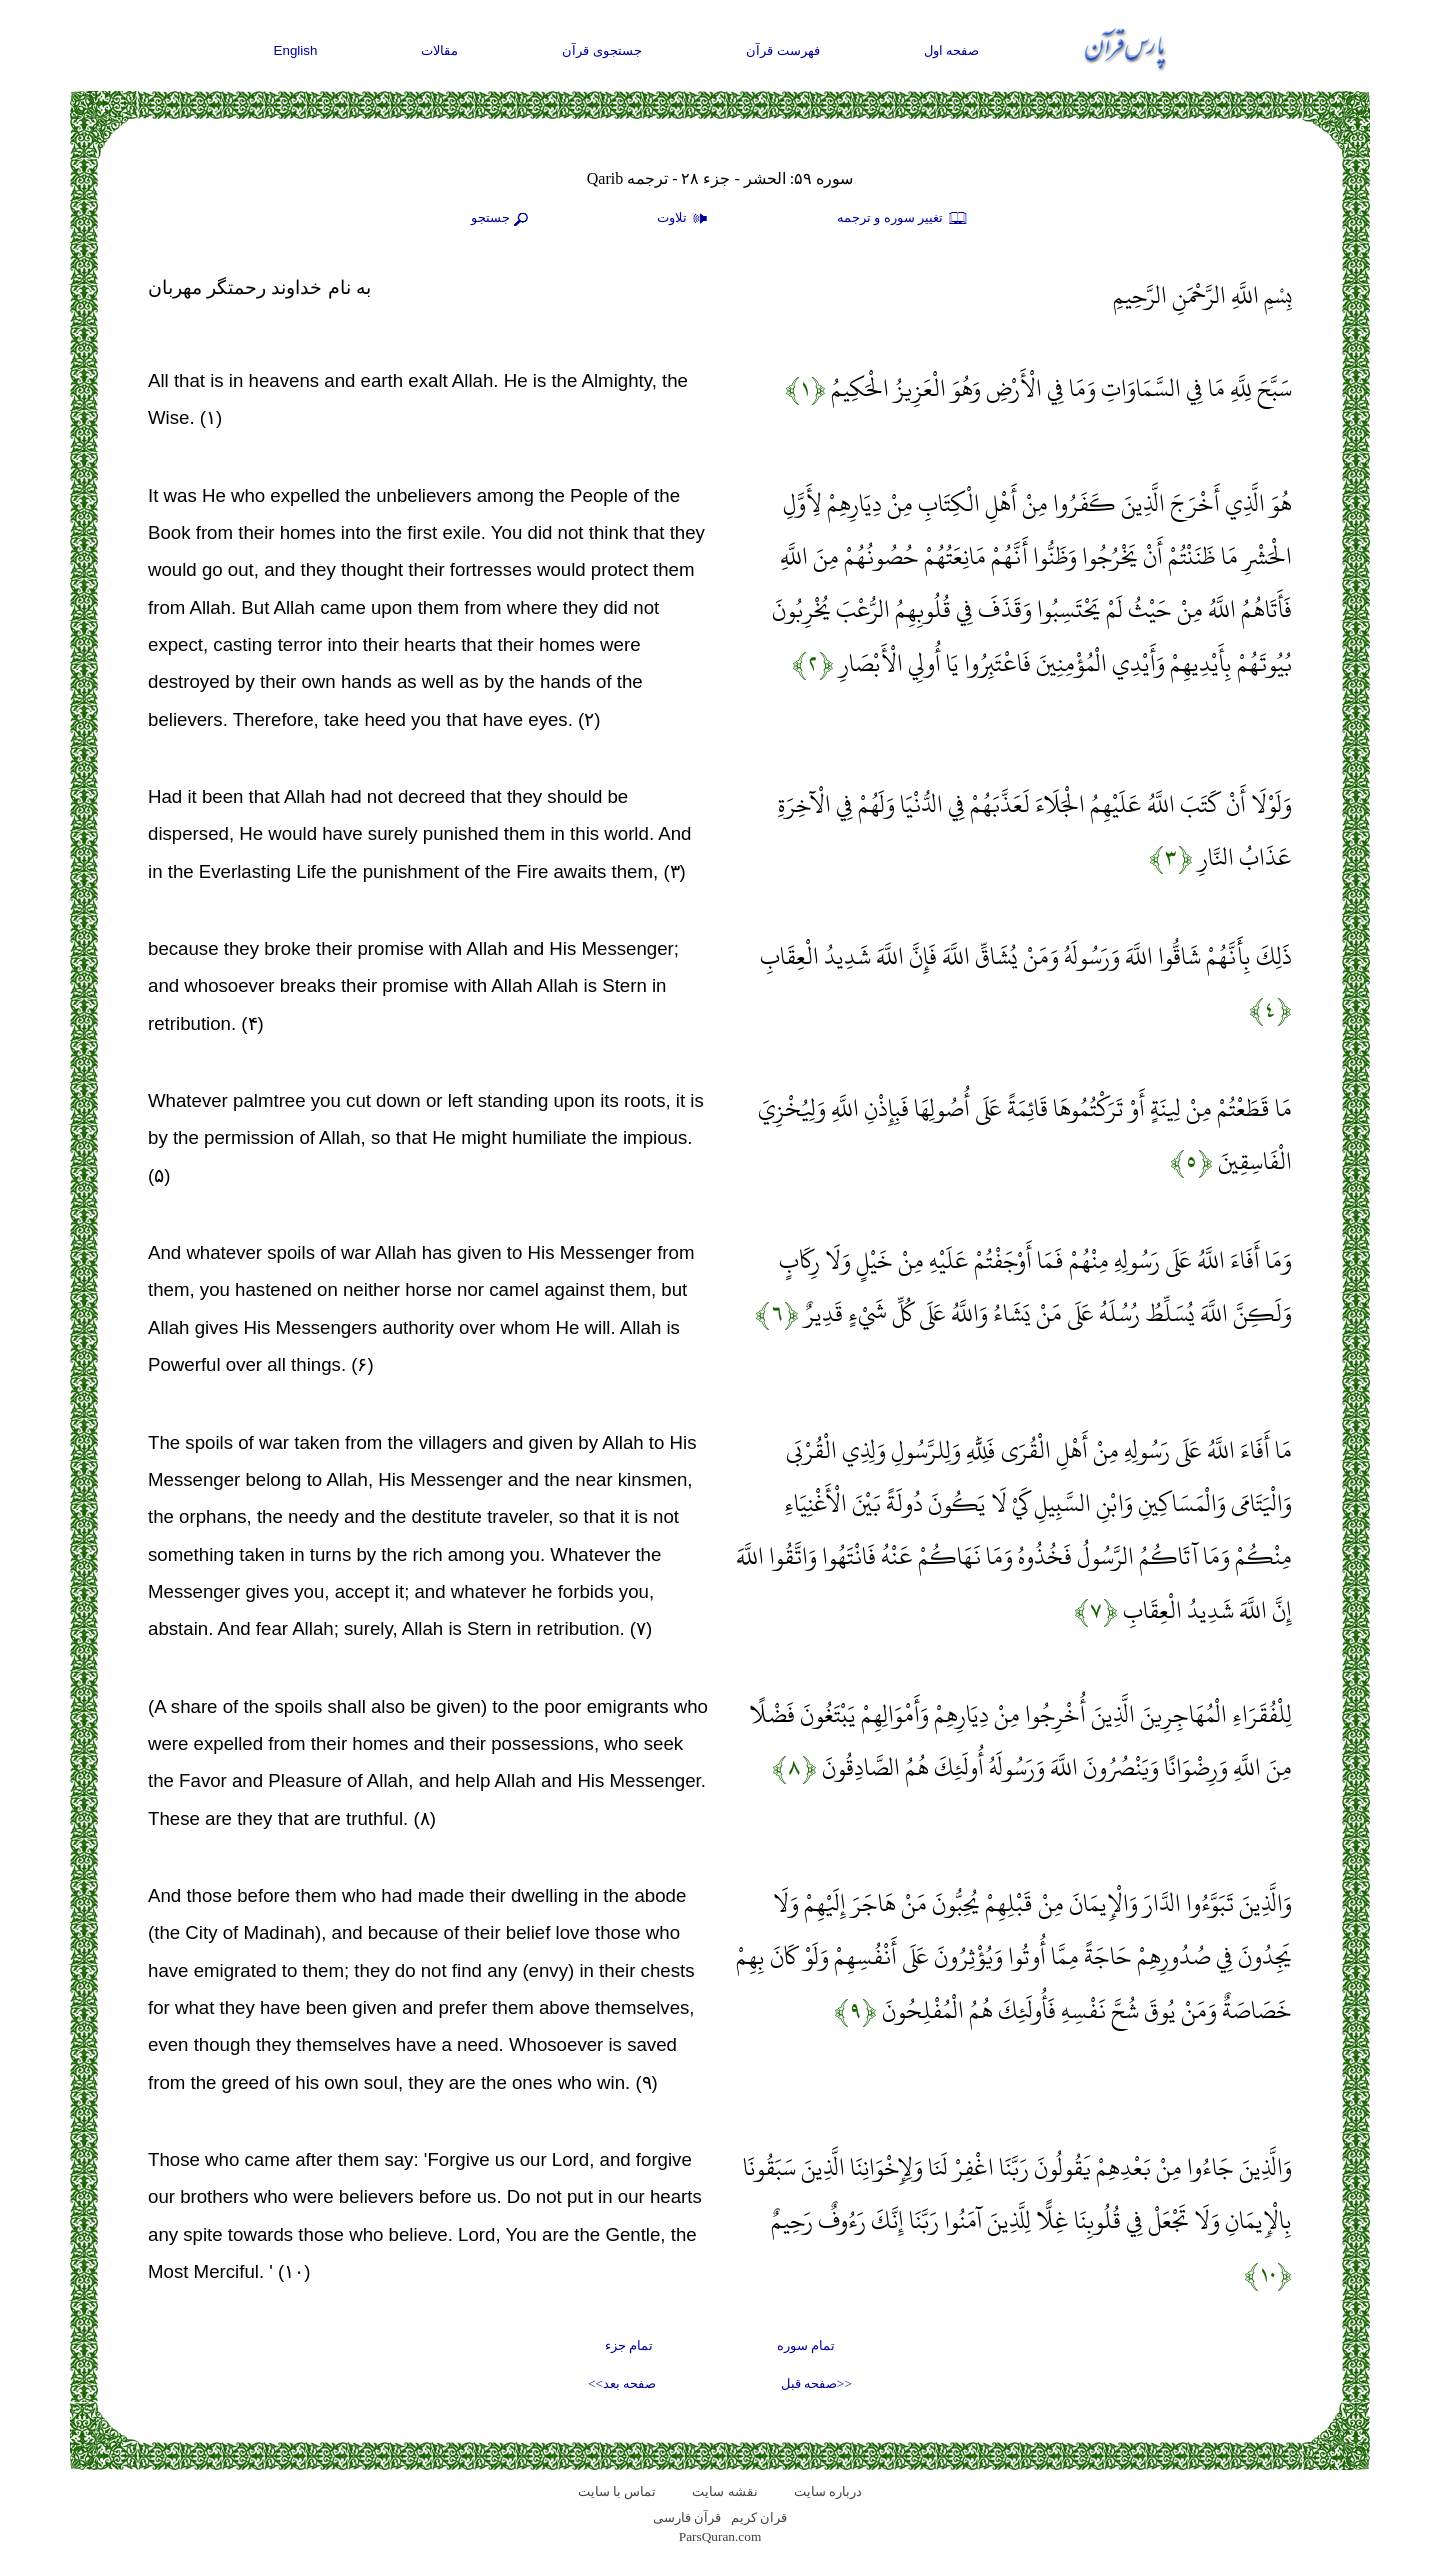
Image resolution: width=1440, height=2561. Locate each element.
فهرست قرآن (783, 50)
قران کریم (759, 2517)
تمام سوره (806, 2345)
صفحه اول (952, 50)
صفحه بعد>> (622, 2383)
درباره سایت (828, 2491)
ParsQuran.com (720, 2536)
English (296, 50)
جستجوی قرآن (602, 50)
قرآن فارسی (687, 2517)
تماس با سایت (617, 2491)
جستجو (502, 219)
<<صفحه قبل (816, 2383)
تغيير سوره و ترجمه (903, 219)
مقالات (439, 50)
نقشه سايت (724, 2491)
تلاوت (685, 219)
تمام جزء (629, 2345)
